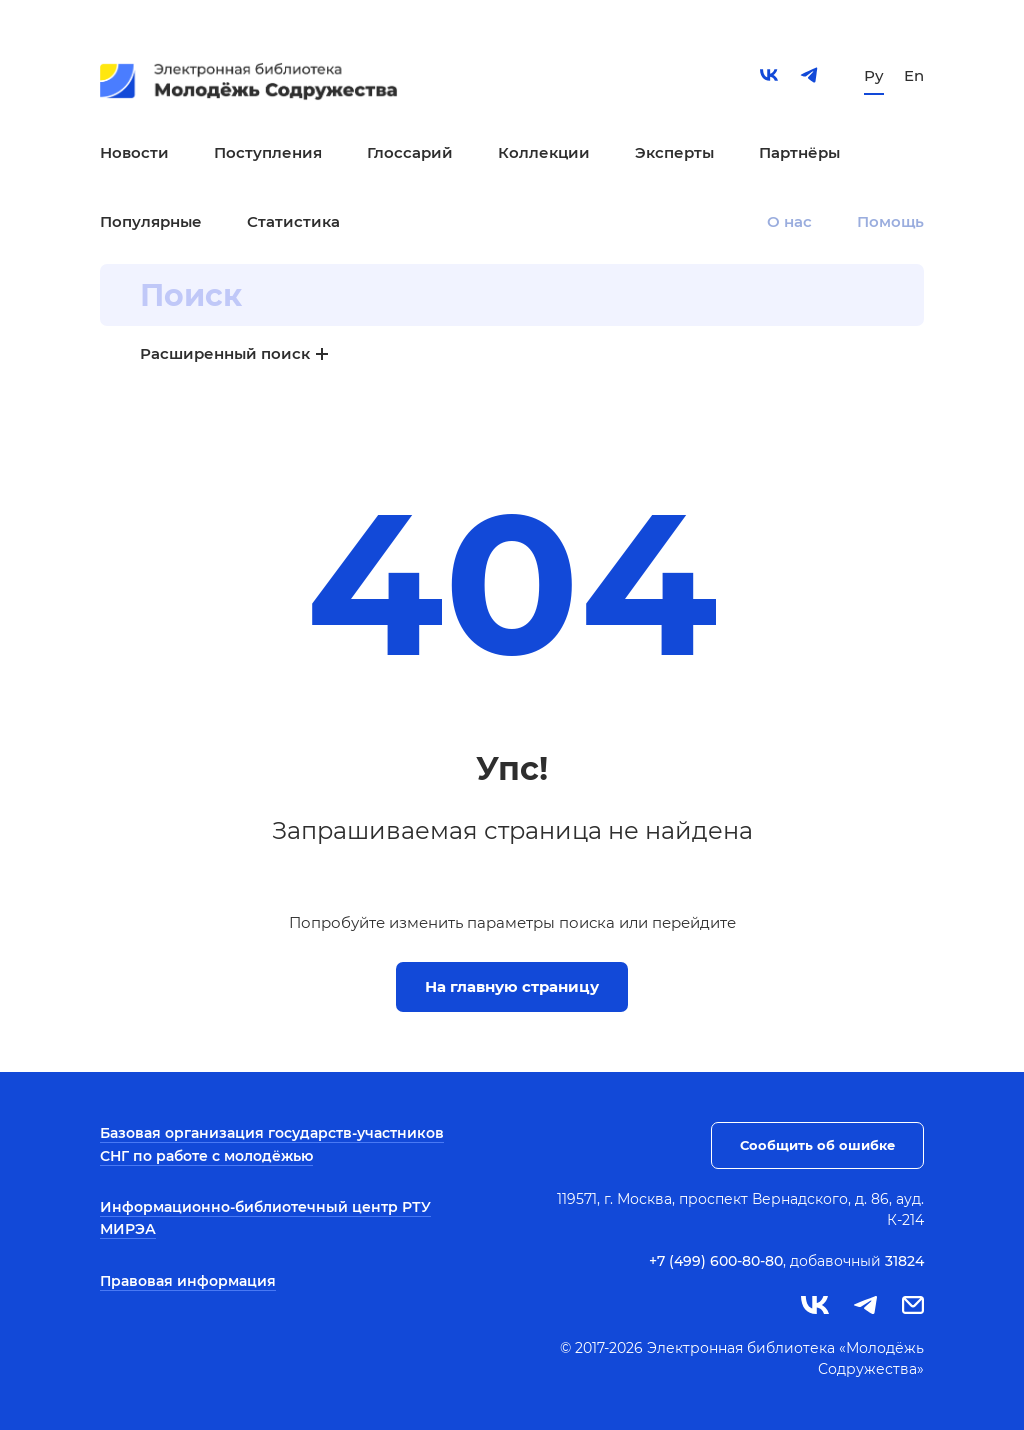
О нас (789, 221)
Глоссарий (410, 152)
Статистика (293, 221)
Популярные (151, 221)
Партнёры (799, 152)
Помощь (890, 221)
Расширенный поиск (225, 354)
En (914, 75)
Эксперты (674, 152)
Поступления (268, 152)
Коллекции (544, 152)
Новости (134, 152)
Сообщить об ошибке (817, 1145)
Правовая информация (188, 1281)
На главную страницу (512, 986)
